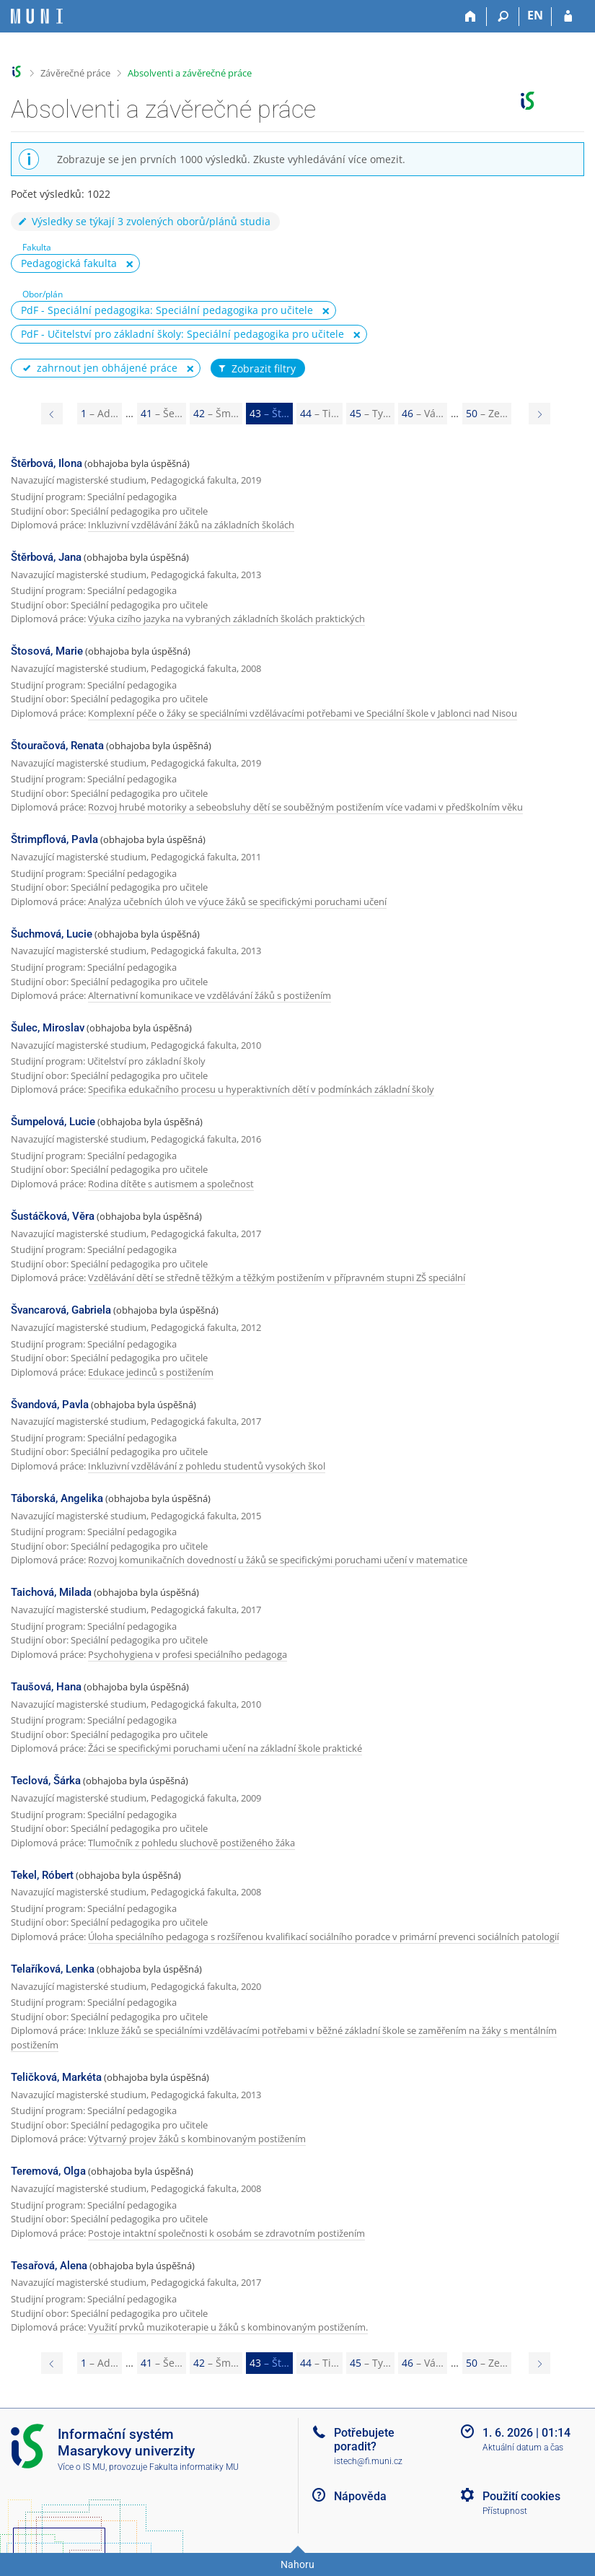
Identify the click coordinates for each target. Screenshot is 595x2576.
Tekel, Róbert (42, 1875)
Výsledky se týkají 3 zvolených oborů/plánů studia (143, 221)
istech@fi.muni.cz (368, 2461)
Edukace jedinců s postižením (150, 1372)
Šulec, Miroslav (47, 1027)
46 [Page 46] (423, 413)
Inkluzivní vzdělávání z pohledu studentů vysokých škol (206, 1465)
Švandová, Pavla (50, 1404)
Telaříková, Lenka (52, 1968)
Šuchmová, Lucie (51, 933)
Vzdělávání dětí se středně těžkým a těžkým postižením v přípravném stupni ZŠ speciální (276, 1277)
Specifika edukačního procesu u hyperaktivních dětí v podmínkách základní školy (261, 1089)
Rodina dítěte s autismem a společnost (171, 1183)
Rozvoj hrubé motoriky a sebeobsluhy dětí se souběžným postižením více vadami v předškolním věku (305, 806)
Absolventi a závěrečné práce (190, 72)
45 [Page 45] (370, 413)
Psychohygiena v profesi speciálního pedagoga (187, 1654)
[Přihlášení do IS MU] (568, 16)
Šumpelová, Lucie (53, 1121)
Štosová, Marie (47, 651)
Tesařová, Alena (49, 2265)
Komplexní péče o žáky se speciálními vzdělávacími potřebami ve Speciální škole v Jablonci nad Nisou (302, 713)
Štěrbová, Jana (46, 557)
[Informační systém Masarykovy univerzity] (37, 16)
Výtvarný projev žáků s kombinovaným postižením (197, 2138)
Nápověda (360, 2496)
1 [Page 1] (99, 413)
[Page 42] (52, 413)
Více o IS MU (81, 2467)
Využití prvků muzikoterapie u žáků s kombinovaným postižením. (228, 2326)
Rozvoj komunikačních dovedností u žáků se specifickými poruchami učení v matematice (277, 1559)
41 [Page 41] (161, 413)
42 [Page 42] (216, 413)
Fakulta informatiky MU (194, 2467)
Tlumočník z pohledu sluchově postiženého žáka (191, 1842)
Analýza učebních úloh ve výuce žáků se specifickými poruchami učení (237, 901)
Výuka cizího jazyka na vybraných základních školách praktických (226, 618)
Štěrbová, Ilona (46, 463)
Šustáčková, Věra (52, 1216)
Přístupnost (504, 2511)
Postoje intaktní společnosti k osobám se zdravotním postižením (226, 2233)
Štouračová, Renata (57, 745)
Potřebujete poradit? (364, 2439)
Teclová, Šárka (46, 1780)
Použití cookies (521, 2496)
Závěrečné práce (75, 72)
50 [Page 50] (487, 413)
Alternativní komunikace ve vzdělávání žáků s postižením (209, 995)
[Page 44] (539, 413)
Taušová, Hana (46, 1686)
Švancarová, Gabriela (61, 1310)
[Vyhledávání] (503, 16)
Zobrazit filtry (256, 369)
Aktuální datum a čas (522, 2447)
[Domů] (470, 16)
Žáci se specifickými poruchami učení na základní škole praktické (225, 1748)
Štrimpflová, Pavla (54, 839)
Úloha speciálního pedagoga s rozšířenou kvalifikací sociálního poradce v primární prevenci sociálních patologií (323, 1936)
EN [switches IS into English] (535, 15)
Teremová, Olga (48, 2171)
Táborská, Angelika (57, 1498)
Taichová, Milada (51, 1592)
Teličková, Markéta (56, 2077)
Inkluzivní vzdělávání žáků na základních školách (191, 524)
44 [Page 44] (319, 413)
